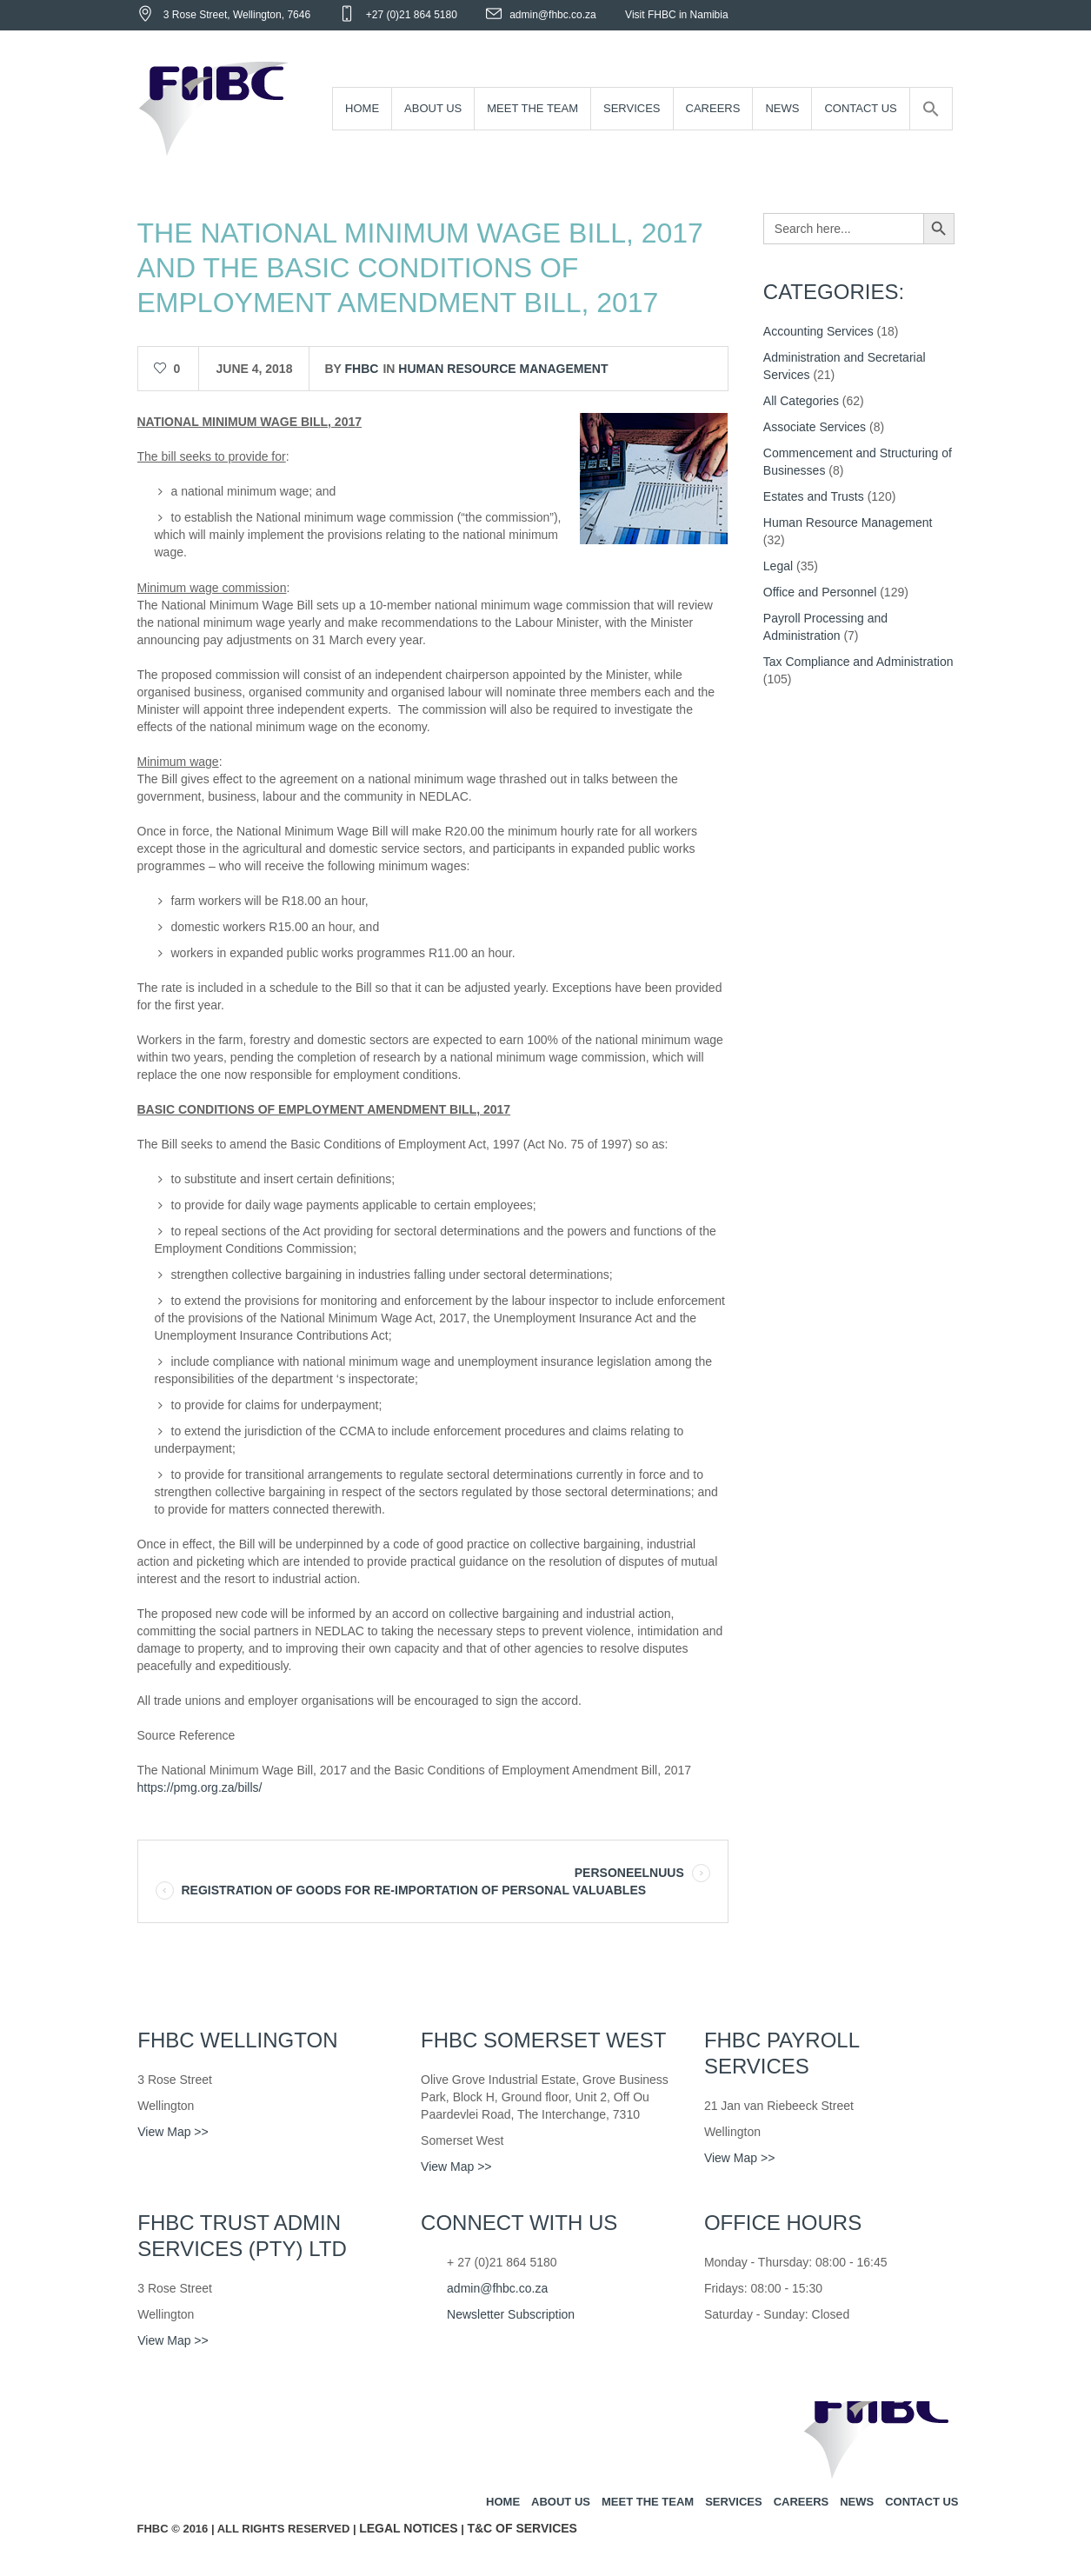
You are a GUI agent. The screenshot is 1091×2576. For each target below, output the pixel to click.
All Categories (801, 401)
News (857, 2501)
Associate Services (814, 427)
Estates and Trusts (813, 496)
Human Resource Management (503, 369)
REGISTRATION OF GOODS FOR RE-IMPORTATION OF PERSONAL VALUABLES (414, 1890)
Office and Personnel (820, 592)
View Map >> (172, 2132)
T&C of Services (522, 2528)
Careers (801, 2501)
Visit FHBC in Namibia (676, 15)
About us (560, 2501)
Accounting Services (818, 331)
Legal (778, 566)
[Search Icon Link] (931, 109)
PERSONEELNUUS (629, 1873)
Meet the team (648, 2501)
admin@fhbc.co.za (552, 15)
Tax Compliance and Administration (858, 662)
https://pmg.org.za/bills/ (200, 1787)
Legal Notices (408, 2528)
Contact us (921, 2501)
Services (733, 2501)
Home (503, 2501)
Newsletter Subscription (511, 2314)
